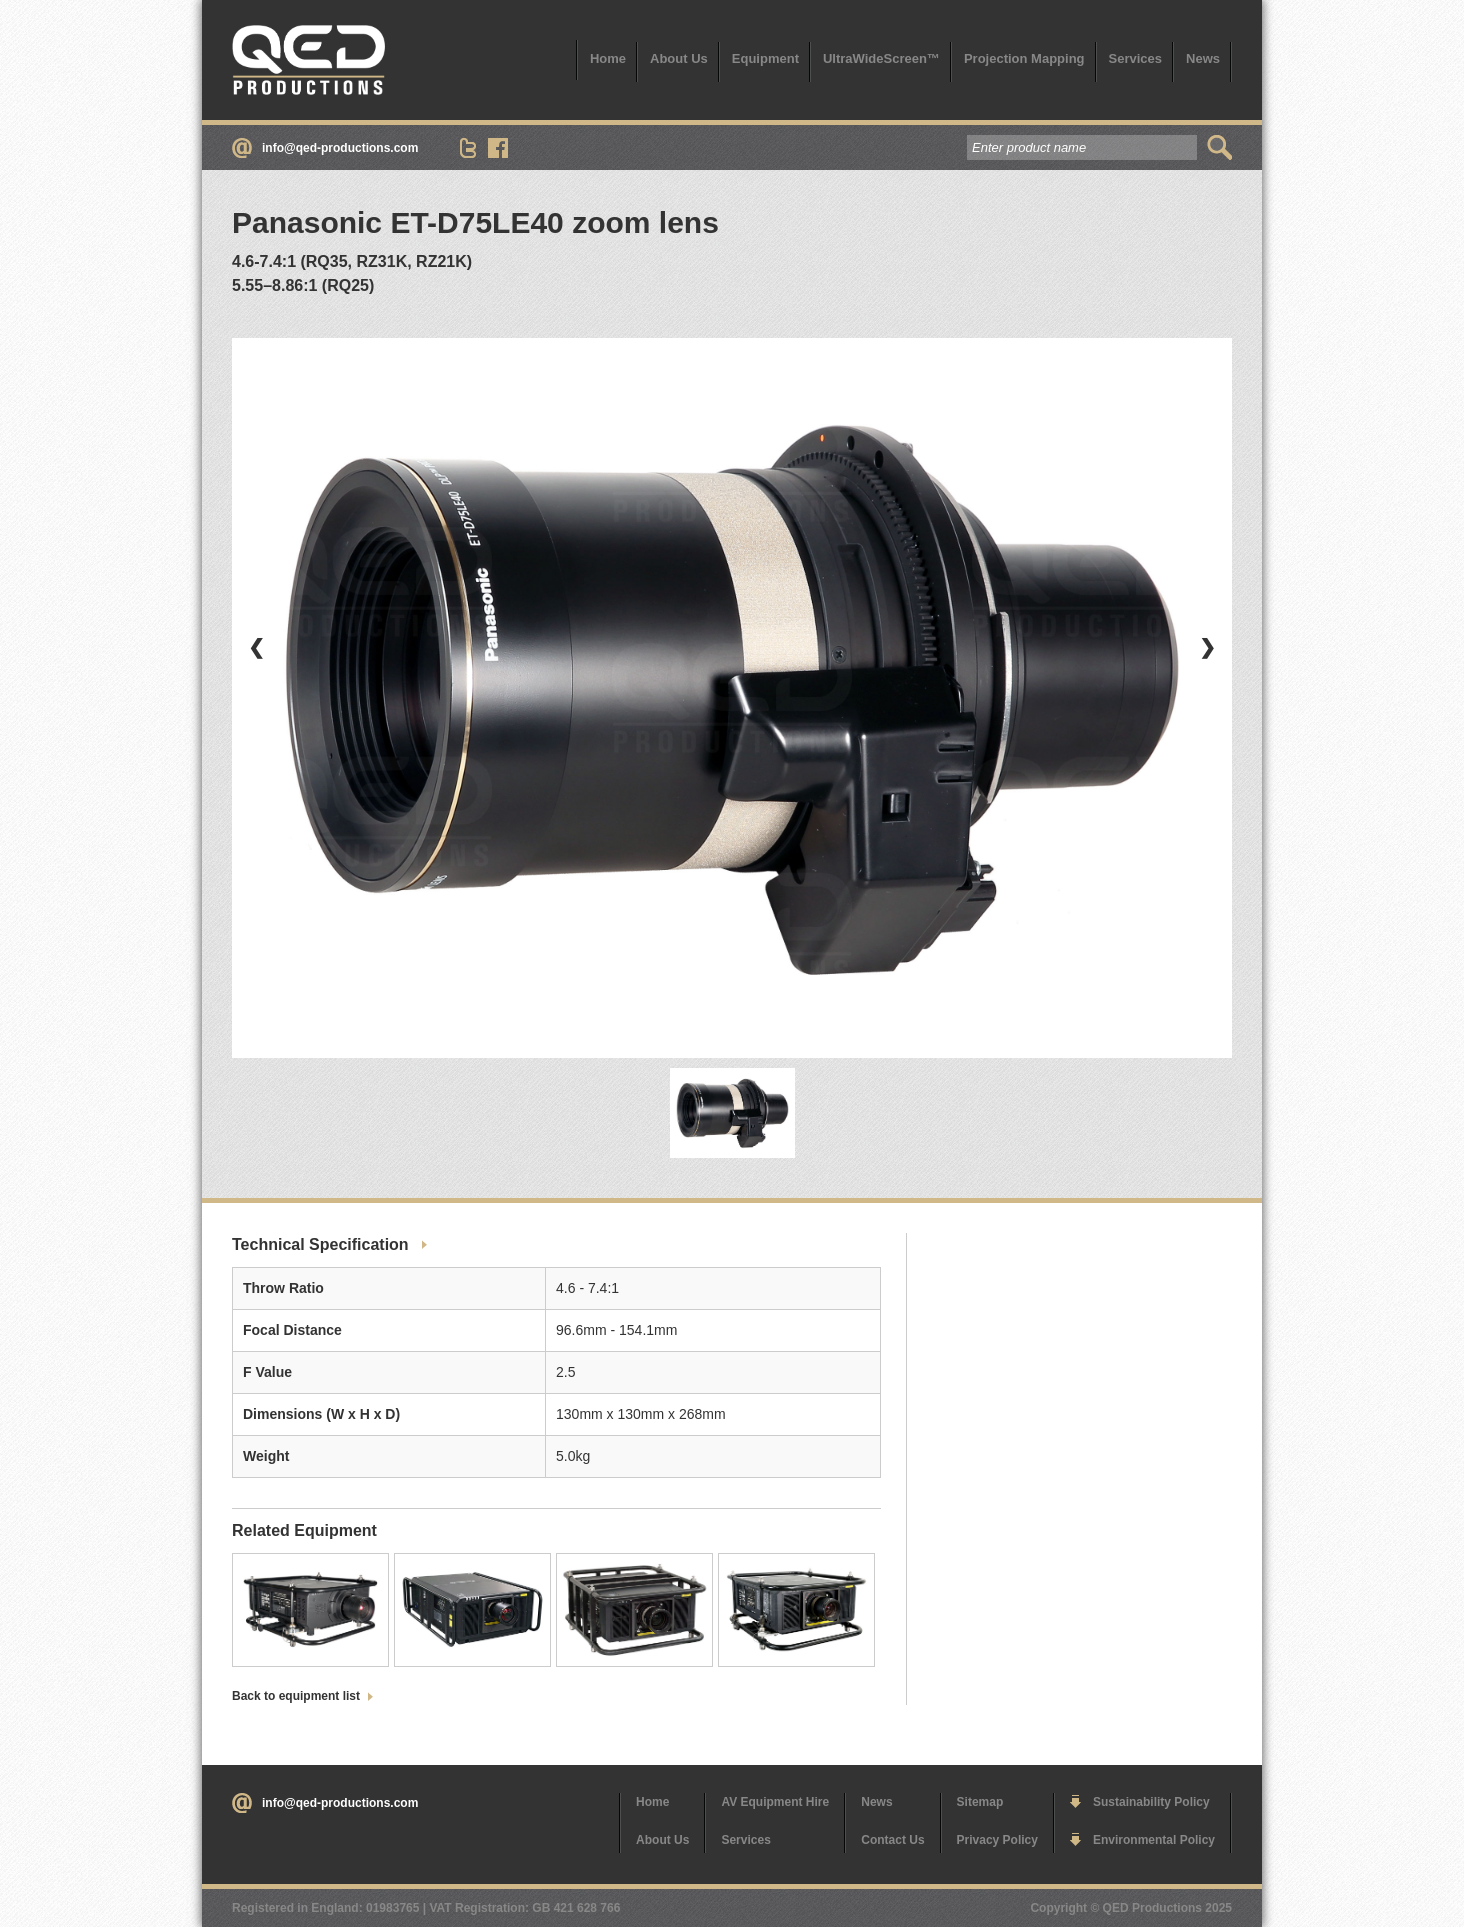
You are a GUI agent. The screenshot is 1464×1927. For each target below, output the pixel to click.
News (1203, 58)
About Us (679, 58)
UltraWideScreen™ (881, 58)
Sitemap (980, 1802)
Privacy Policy (997, 1840)
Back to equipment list (296, 1696)
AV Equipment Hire (775, 1802)
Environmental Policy (1154, 1840)
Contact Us (892, 1840)
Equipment (765, 58)
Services (1136, 58)
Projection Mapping (1024, 58)
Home (608, 58)
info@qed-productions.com (340, 148)
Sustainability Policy (1151, 1802)
